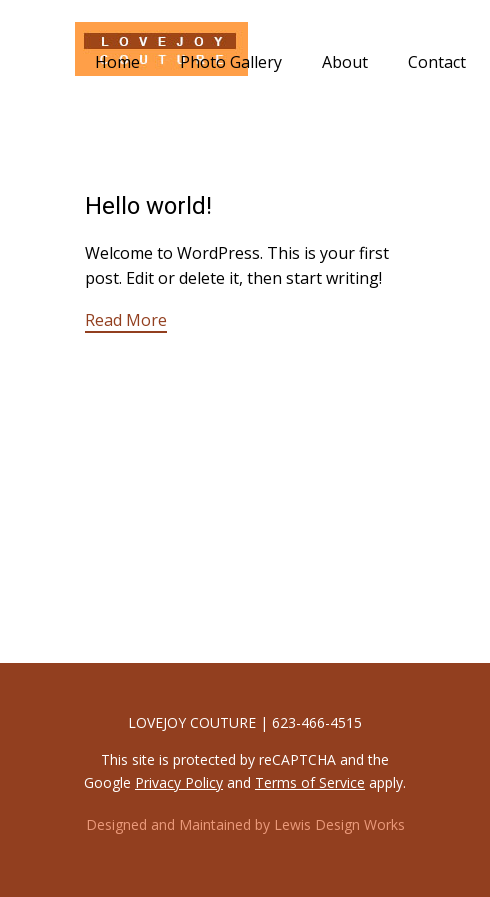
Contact (437, 62)
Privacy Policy (179, 782)
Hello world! (148, 206)
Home (117, 62)
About (345, 62)
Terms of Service (310, 782)
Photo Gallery (231, 62)
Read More (126, 320)
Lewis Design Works (339, 824)
